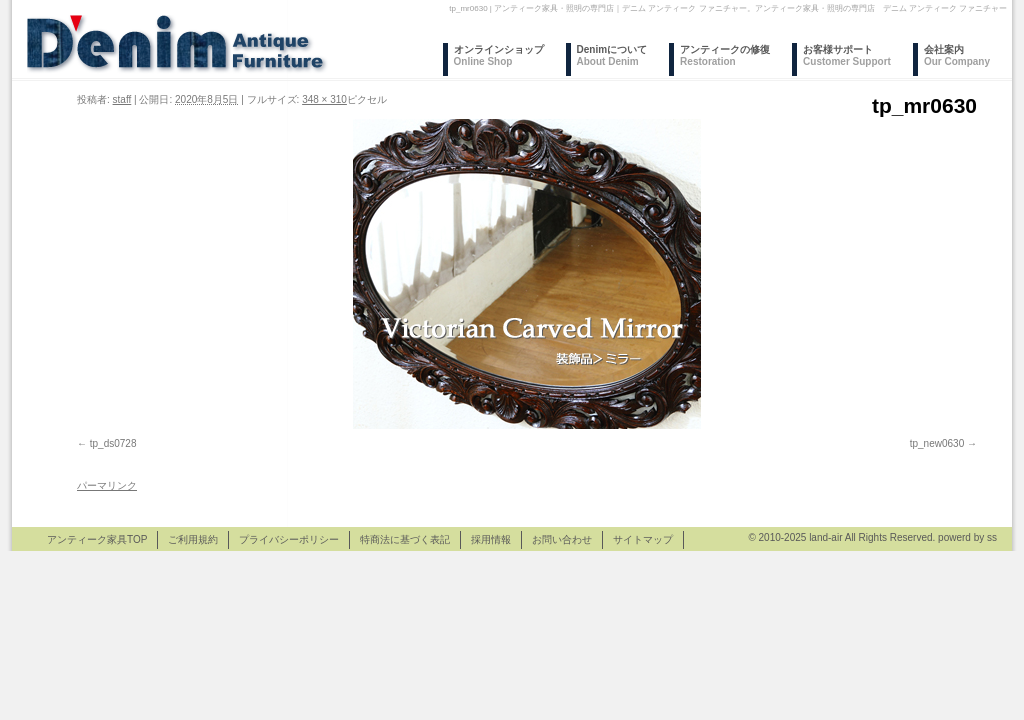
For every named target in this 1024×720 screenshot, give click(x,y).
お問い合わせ (562, 539)
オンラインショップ (499, 55)
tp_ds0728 (113, 443)
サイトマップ (643, 539)
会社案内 (957, 55)
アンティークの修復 (725, 55)
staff (122, 99)
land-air (825, 537)
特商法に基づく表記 (405, 539)
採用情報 (491, 539)
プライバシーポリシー (289, 539)
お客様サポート (847, 55)
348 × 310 (324, 99)
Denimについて (612, 55)
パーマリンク (107, 485)
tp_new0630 (937, 443)
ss (992, 537)
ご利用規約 (193, 539)
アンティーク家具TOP (97, 539)
